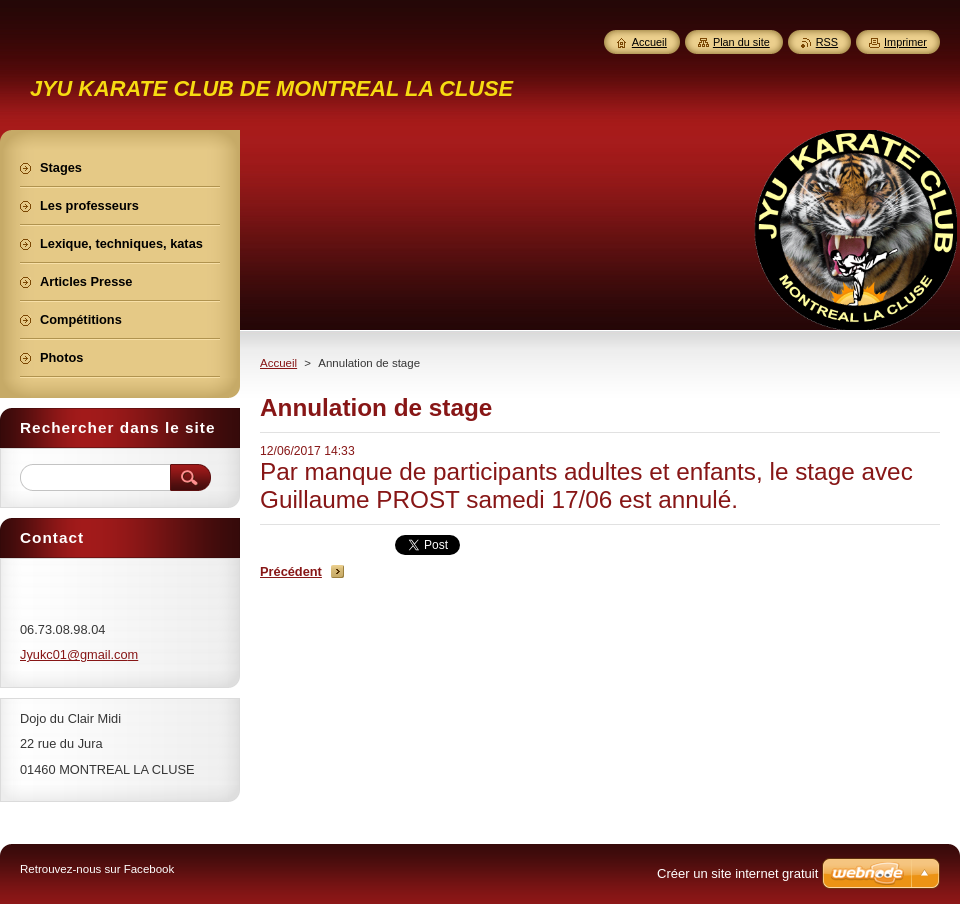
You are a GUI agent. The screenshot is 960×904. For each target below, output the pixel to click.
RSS (827, 42)
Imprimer (905, 42)
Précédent (291, 571)
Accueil (278, 363)
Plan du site (741, 42)
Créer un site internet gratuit (737, 873)
